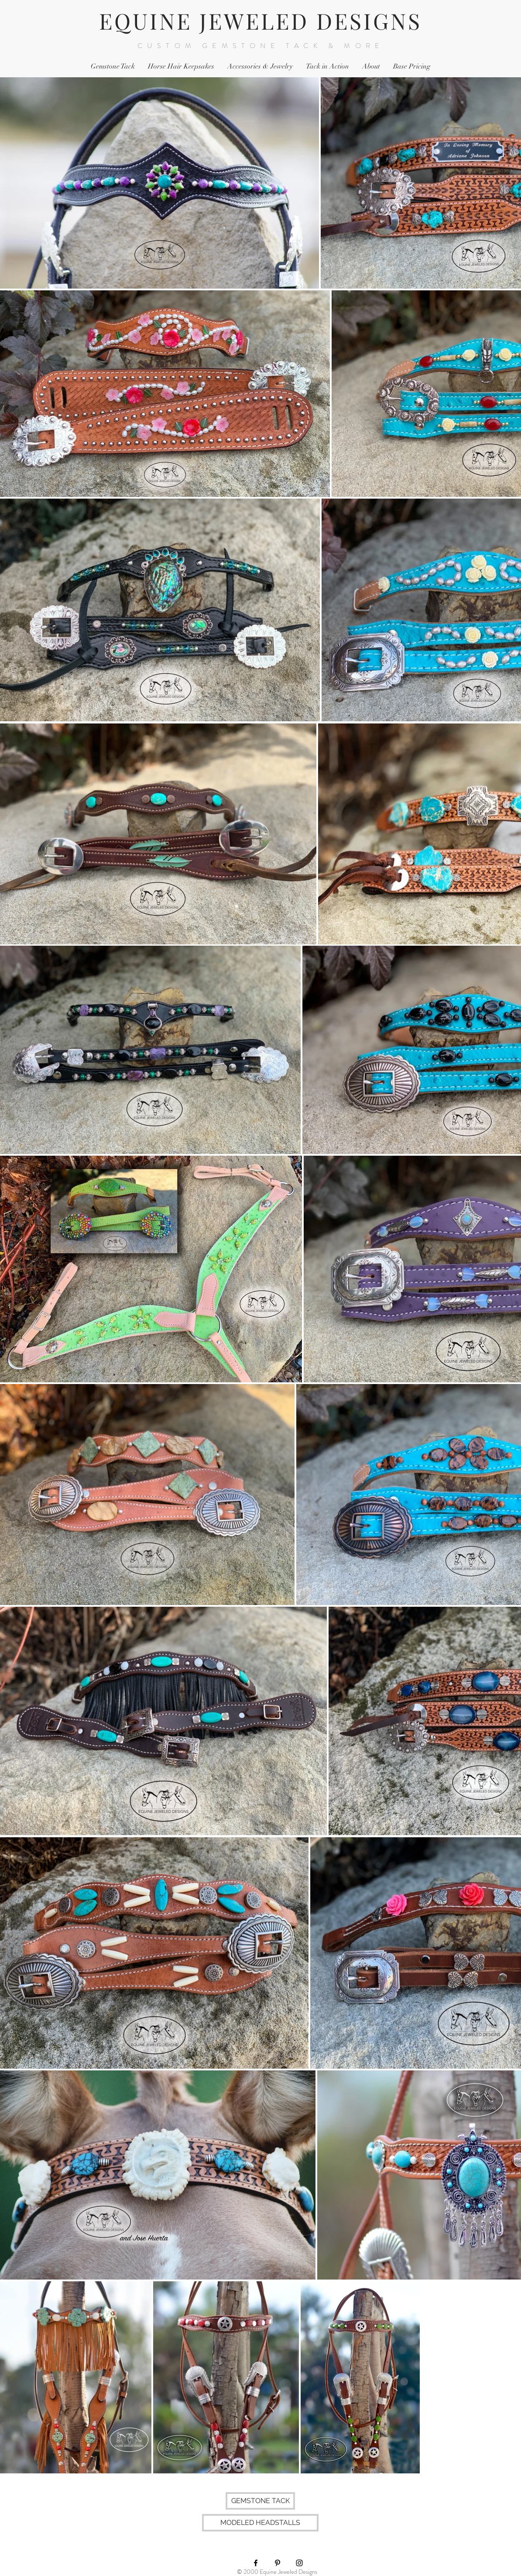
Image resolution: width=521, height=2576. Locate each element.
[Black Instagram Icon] (299, 2563)
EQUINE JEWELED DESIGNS (260, 20)
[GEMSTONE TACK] (260, 2501)
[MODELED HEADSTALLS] (260, 2522)
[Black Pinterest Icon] (277, 2563)
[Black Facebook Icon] (255, 2563)
